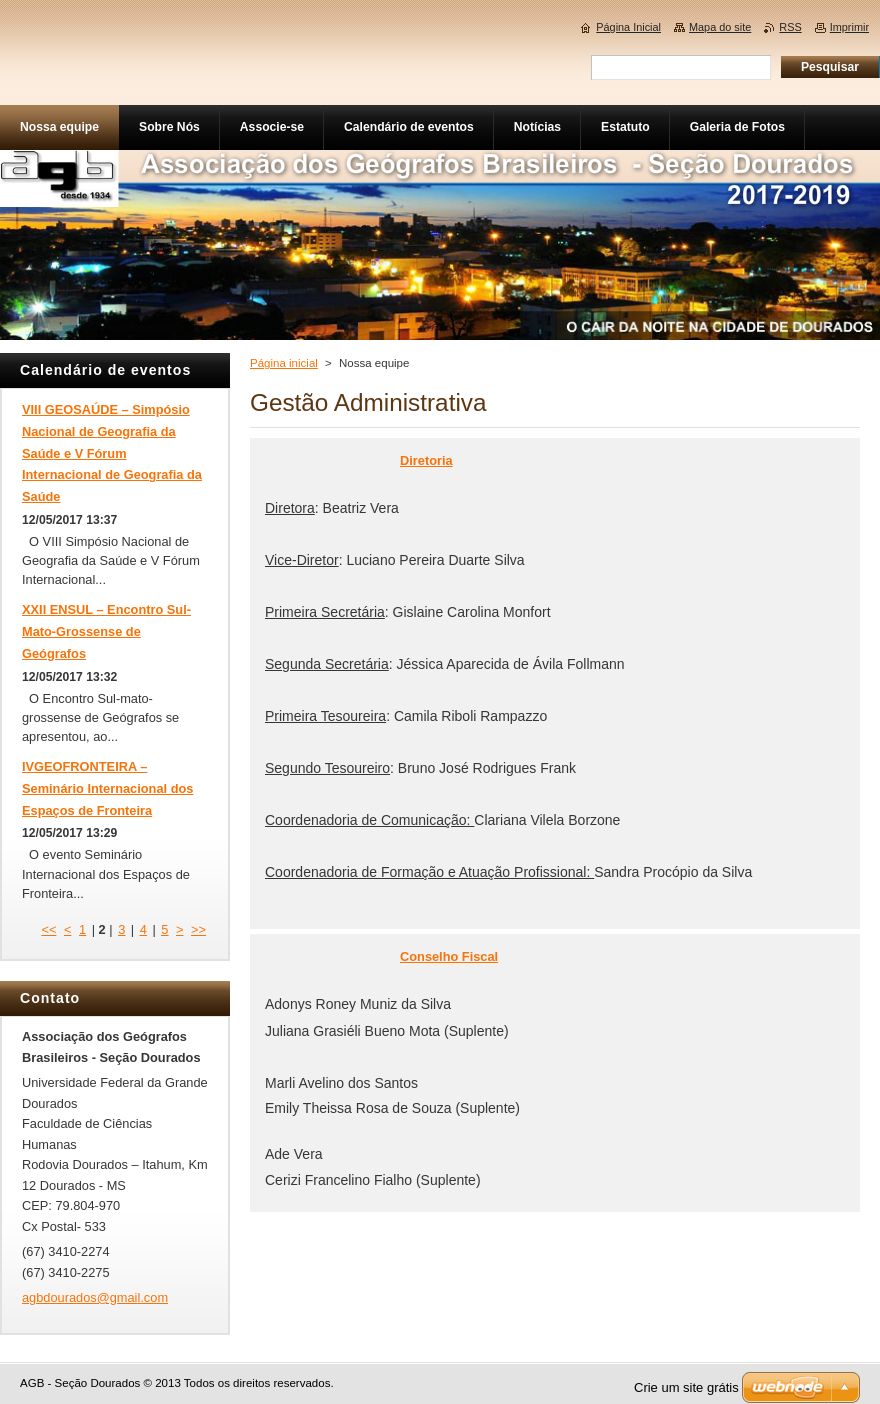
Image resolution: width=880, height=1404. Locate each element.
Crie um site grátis (686, 1387)
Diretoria (426, 460)
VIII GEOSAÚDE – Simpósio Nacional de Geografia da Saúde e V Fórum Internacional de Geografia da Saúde (112, 453)
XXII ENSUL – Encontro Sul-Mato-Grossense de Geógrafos (106, 631)
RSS (790, 27)
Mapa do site (720, 27)
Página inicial (284, 363)
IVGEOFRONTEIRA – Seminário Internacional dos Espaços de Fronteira (107, 788)
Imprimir (849, 27)
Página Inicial (628, 27)
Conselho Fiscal (449, 956)
